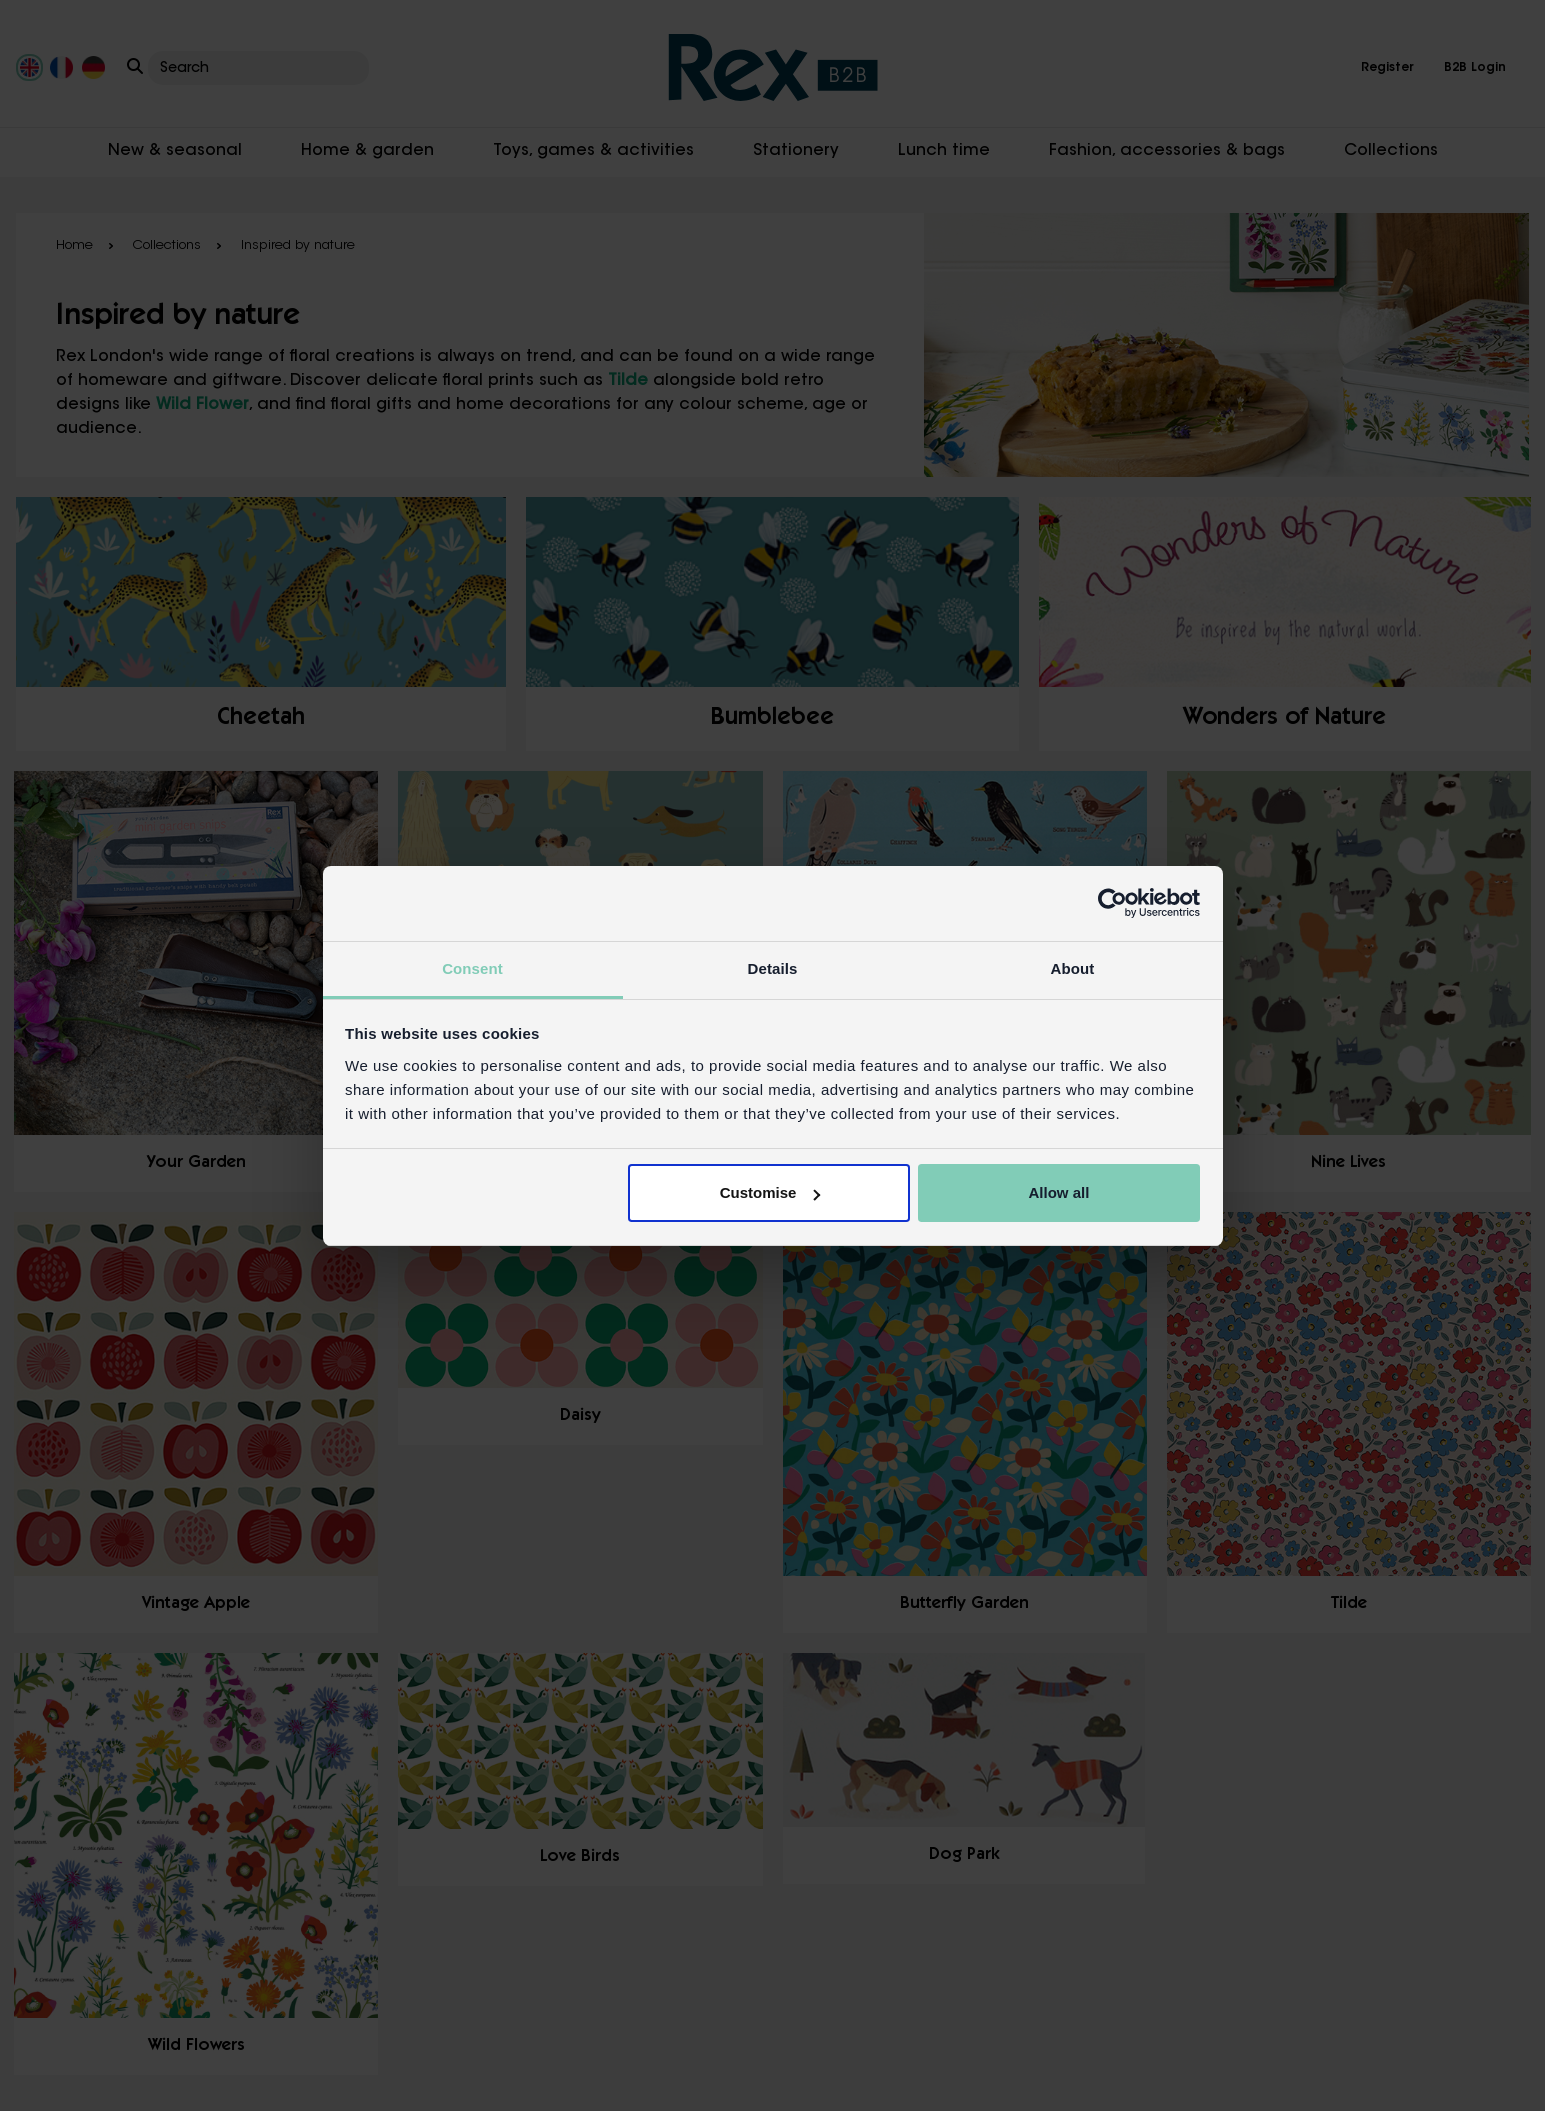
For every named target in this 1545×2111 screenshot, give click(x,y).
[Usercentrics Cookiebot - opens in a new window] (1112, 903)
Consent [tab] (472, 968)
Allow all (1059, 1192)
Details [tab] (773, 968)
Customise (770, 1192)
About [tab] (1073, 968)
